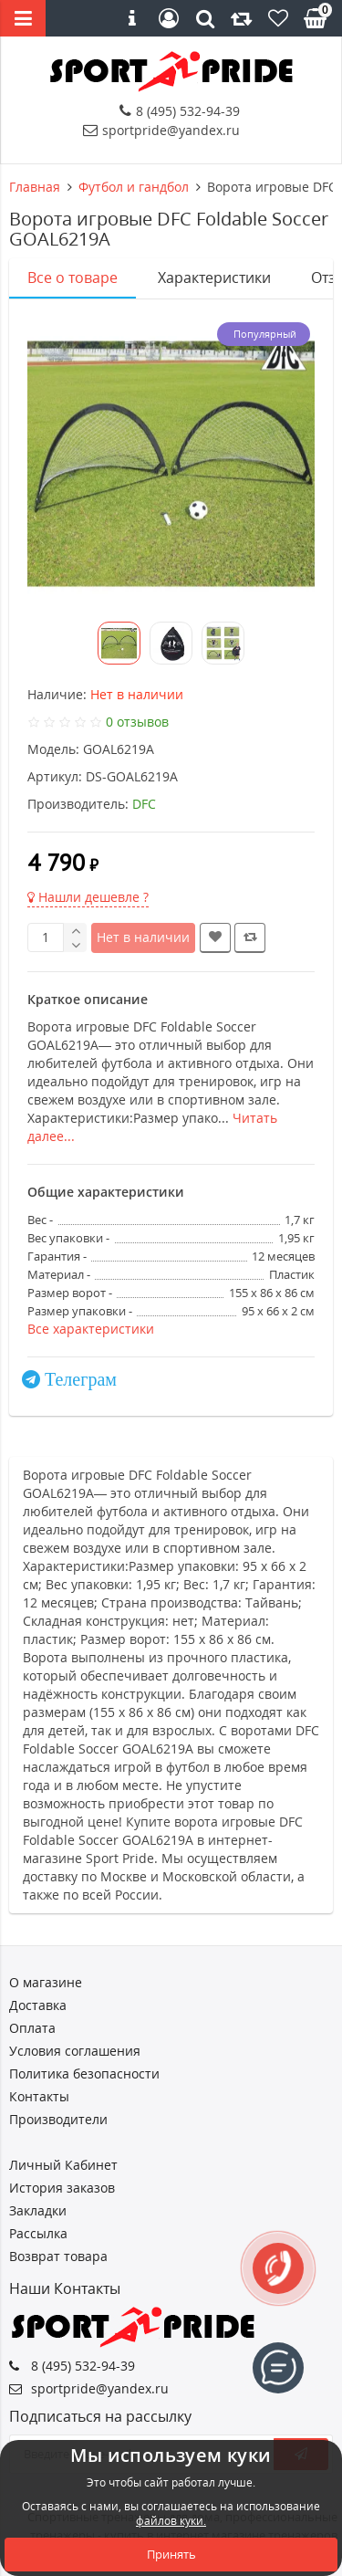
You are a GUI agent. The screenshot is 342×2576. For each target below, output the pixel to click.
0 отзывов (137, 721)
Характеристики (214, 277)
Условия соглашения (74, 2050)
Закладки (38, 2210)
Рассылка (38, 2233)
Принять (171, 2554)
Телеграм (81, 1379)
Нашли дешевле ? (88, 897)
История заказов (62, 2187)
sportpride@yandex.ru (161, 130)
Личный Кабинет (63, 2164)
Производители (58, 2119)
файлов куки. (171, 2521)
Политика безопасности (84, 2073)
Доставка (38, 2005)
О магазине (45, 1982)
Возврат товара (58, 2256)
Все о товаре (72, 277)
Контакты (39, 2096)
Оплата (32, 2028)
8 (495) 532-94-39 (179, 111)
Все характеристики (90, 1328)
